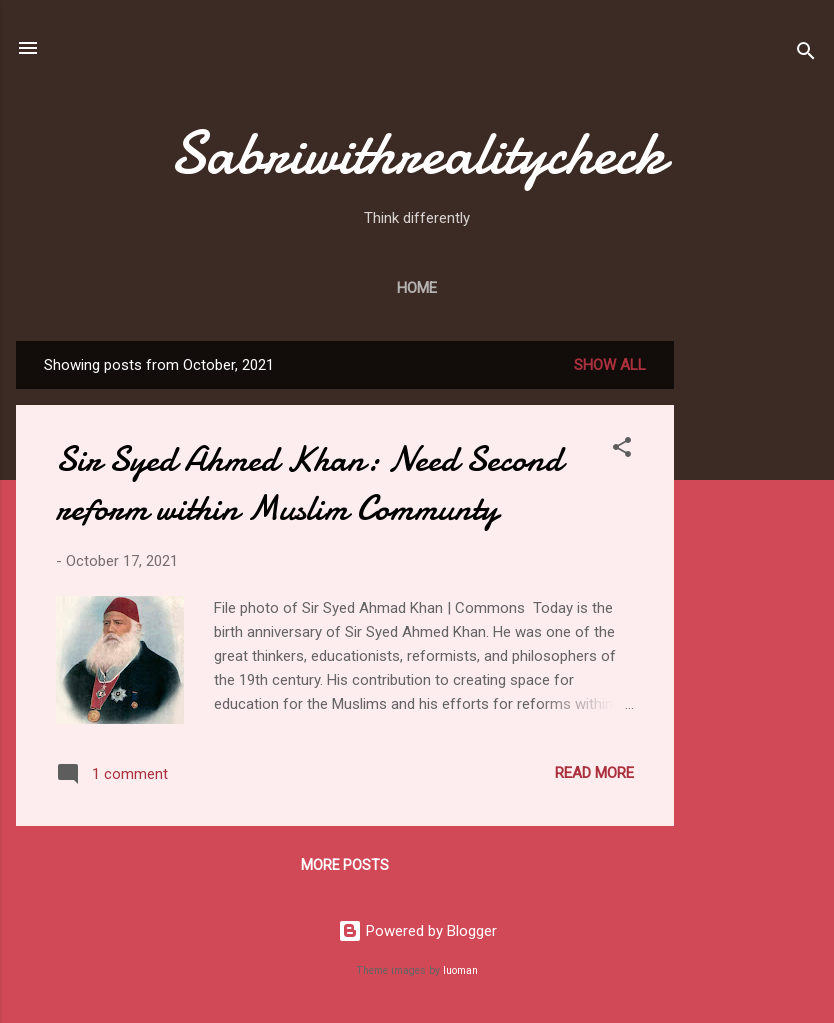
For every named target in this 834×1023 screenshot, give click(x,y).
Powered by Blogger (417, 931)
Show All (610, 365)
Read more (594, 773)
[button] (622, 450)
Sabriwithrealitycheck (417, 153)
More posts (345, 865)
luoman (460, 970)
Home (417, 288)
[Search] (806, 54)
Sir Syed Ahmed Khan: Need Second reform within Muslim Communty (309, 484)
